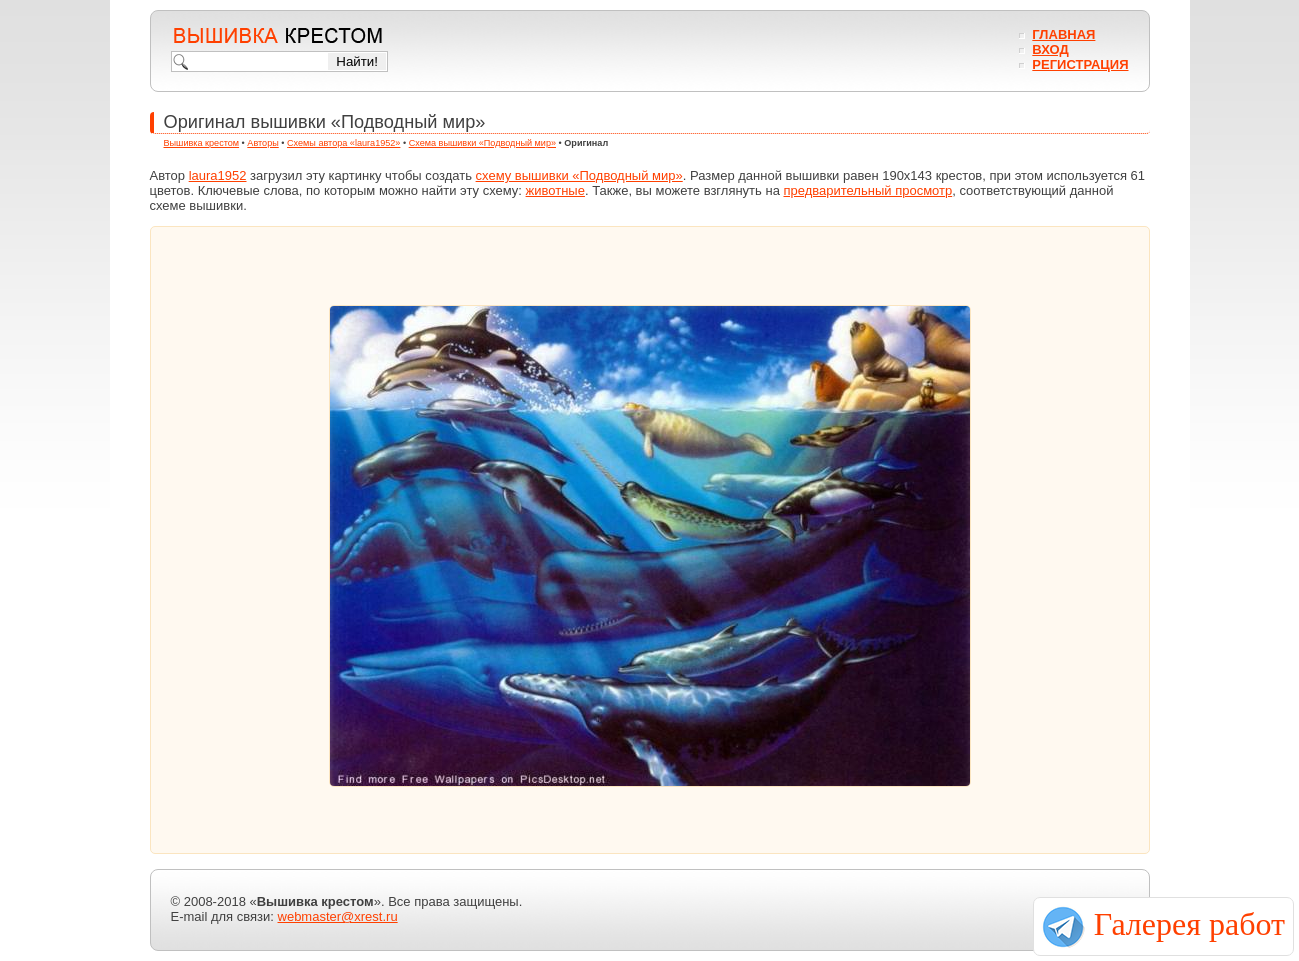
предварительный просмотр (867, 190)
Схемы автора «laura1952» (343, 143)
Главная (1063, 34)
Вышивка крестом (202, 143)
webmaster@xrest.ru (338, 916)
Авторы (262, 143)
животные (555, 190)
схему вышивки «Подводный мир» (579, 175)
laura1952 (218, 175)
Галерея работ (1189, 924)
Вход (1050, 49)
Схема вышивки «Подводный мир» (482, 143)
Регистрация (1080, 64)
